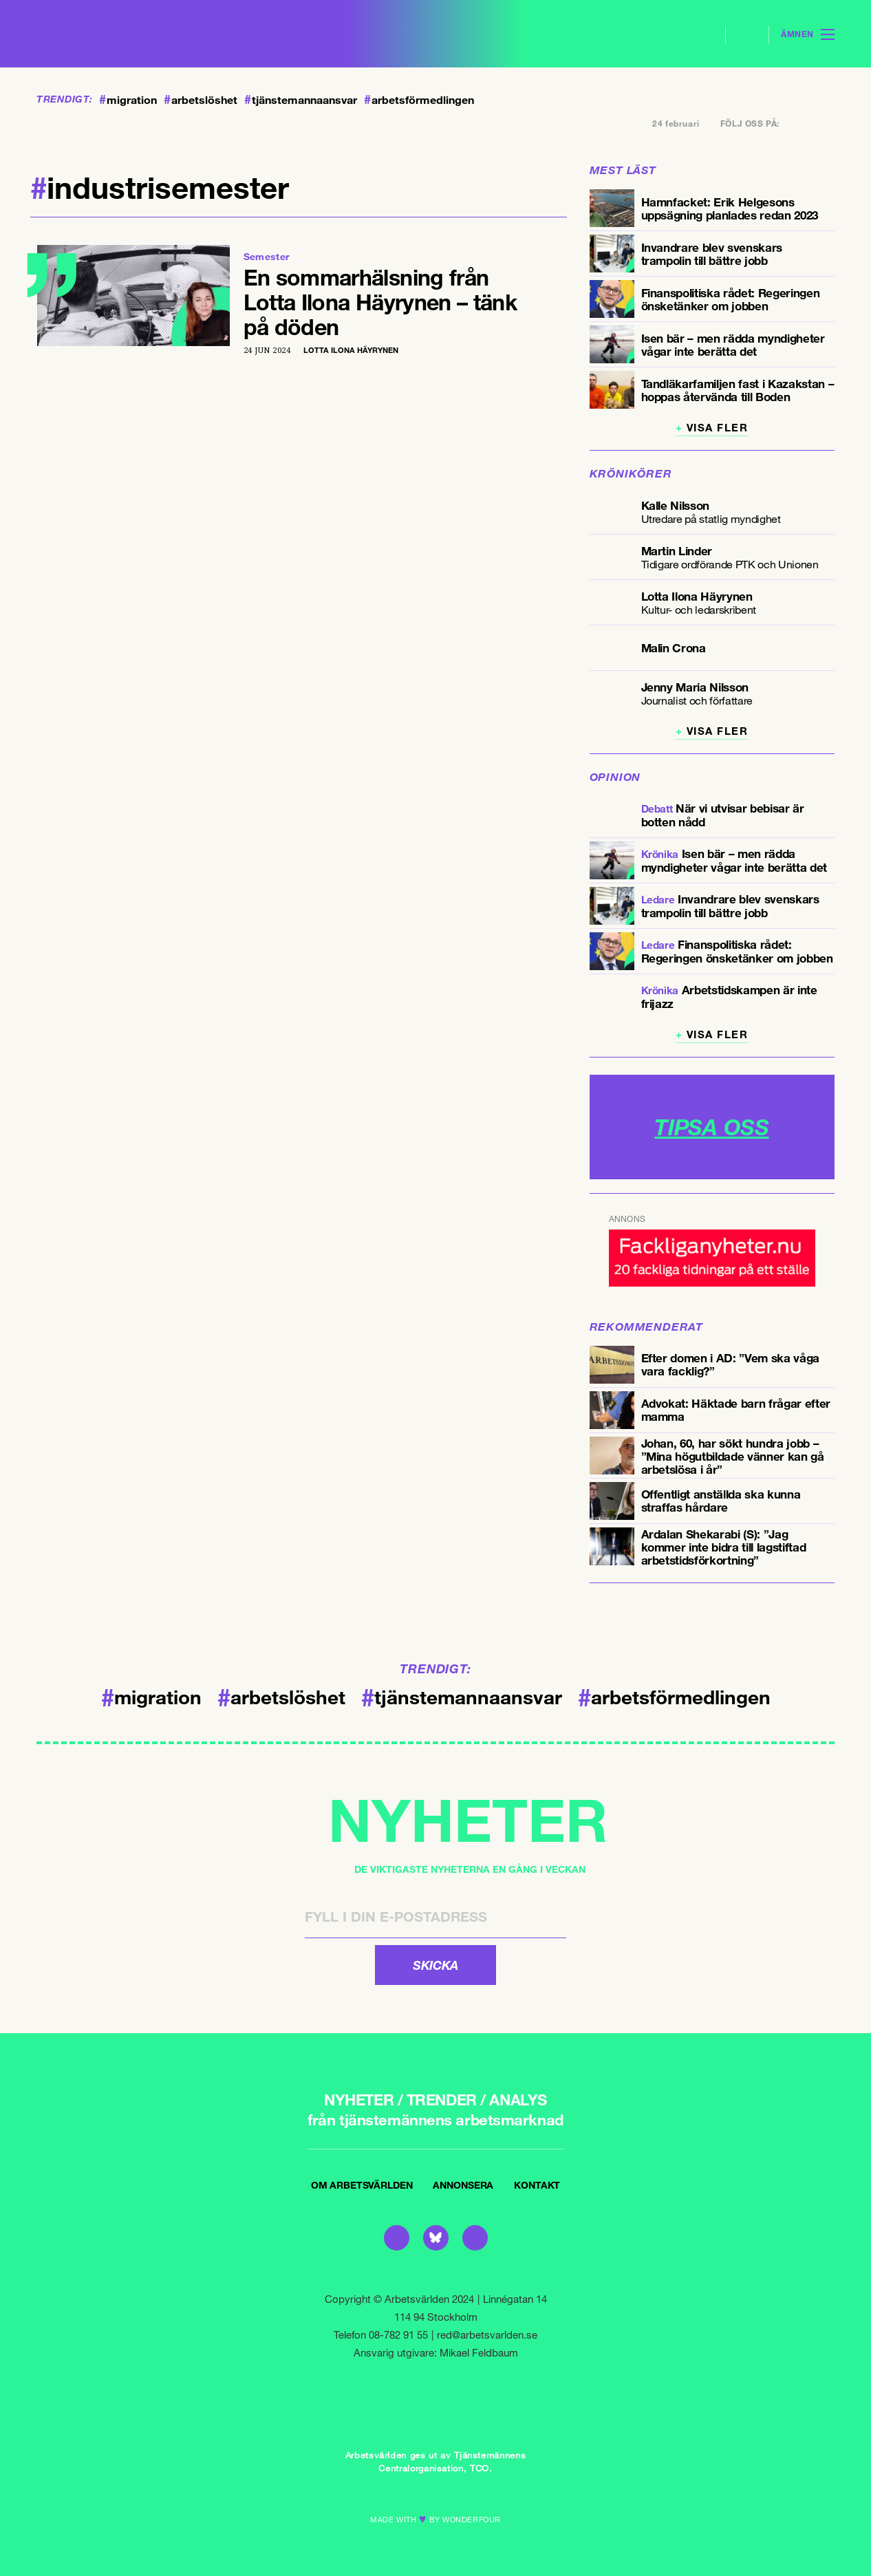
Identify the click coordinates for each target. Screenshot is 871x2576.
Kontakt (537, 2185)
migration (128, 99)
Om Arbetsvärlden (362, 2185)
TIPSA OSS (711, 1126)
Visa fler (718, 427)
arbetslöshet (200, 99)
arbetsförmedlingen (419, 99)
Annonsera (463, 2185)
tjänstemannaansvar (300, 99)
